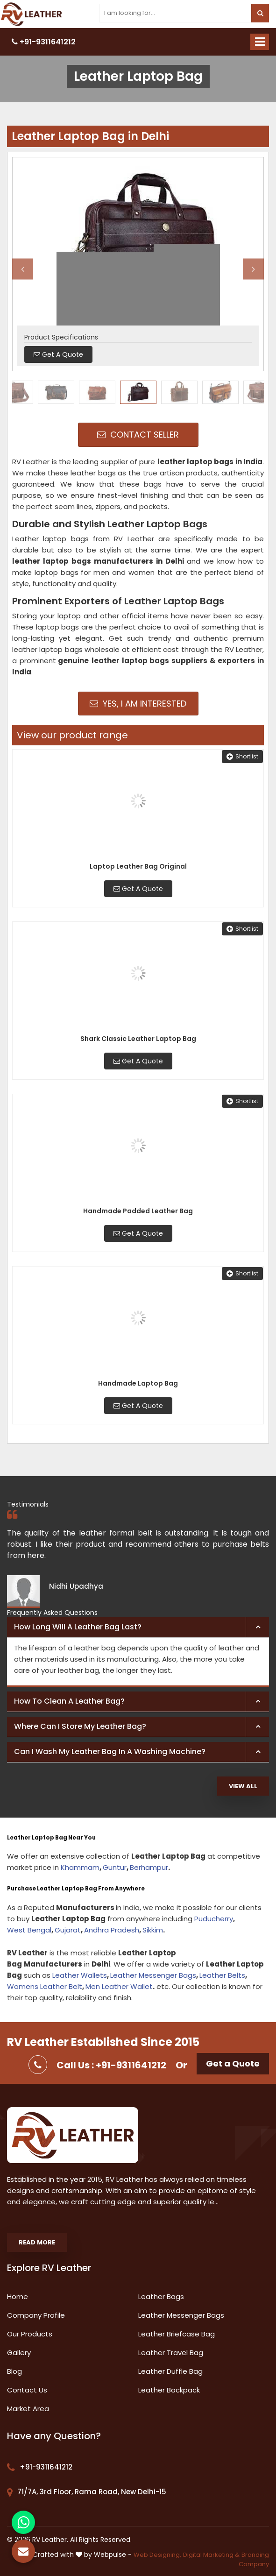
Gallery (19, 2352)
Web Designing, (157, 2554)
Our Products (29, 2334)
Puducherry (213, 1919)
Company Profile (36, 2315)
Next (253, 268)
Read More (37, 2242)
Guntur (115, 1867)
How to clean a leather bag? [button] (69, 1701)
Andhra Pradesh (111, 1930)
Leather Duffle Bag (170, 2371)
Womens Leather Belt (44, 1986)
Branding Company (254, 2559)
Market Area (28, 2408)
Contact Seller (138, 434)
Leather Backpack (169, 2390)
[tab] (138, 1627)
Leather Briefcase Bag (176, 2334)
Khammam (80, 1867)
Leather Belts (222, 1975)
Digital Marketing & (211, 2554)
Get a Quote (233, 2063)
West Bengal (29, 1930)
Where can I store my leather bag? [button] (80, 1726)
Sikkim (152, 1930)
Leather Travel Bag (170, 2352)
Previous (22, 268)
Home (17, 2296)
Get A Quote (138, 888)
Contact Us (27, 2390)
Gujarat (68, 1930)
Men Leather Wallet (119, 1986)
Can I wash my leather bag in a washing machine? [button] (109, 1751)
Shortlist (242, 756)
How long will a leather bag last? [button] (78, 1626)
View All (243, 1786)
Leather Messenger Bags (153, 1975)
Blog (14, 2371)
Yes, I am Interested (138, 703)
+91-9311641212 (44, 41)
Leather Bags (161, 2296)
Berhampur (149, 1867)
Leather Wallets (79, 1975)
